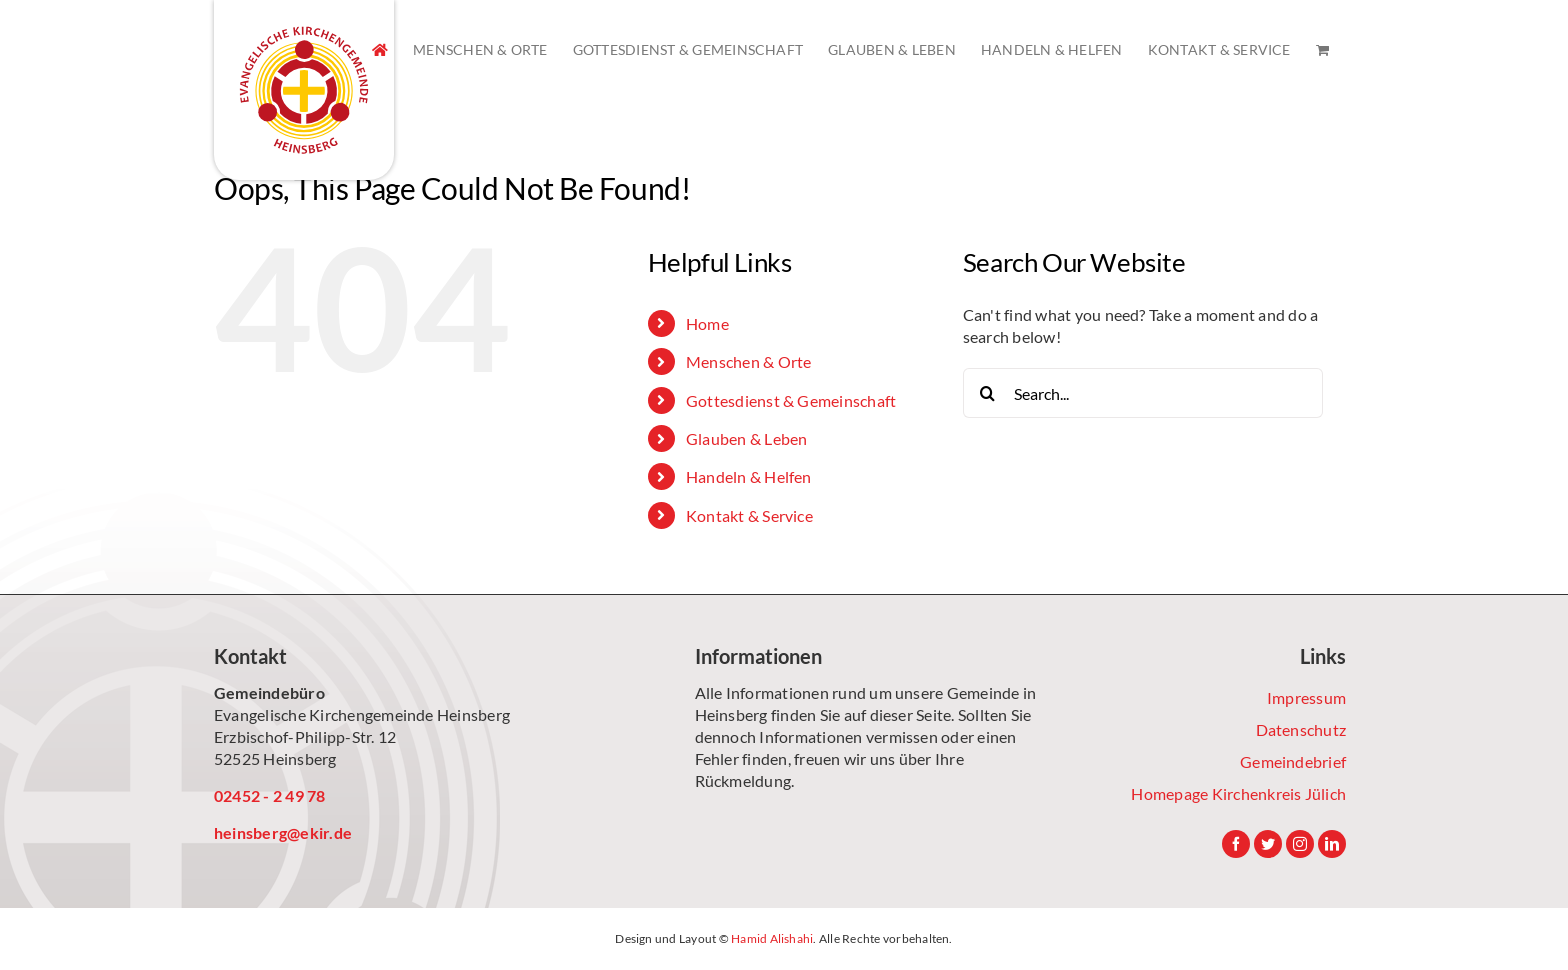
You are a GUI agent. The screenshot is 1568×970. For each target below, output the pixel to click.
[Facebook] (1236, 844)
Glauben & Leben (747, 438)
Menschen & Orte (749, 361)
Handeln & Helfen (749, 476)
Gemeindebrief (1293, 761)
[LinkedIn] (1332, 844)
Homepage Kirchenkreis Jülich (1238, 793)
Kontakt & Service (749, 515)
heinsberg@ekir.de (283, 832)
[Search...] (1143, 393)
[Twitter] (1268, 844)
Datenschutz (1301, 729)
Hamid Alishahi (772, 938)
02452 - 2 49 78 (270, 795)
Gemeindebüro (269, 692)
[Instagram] (1300, 844)
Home (707, 323)
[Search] (988, 393)
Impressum (1306, 697)
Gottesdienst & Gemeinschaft (791, 400)
